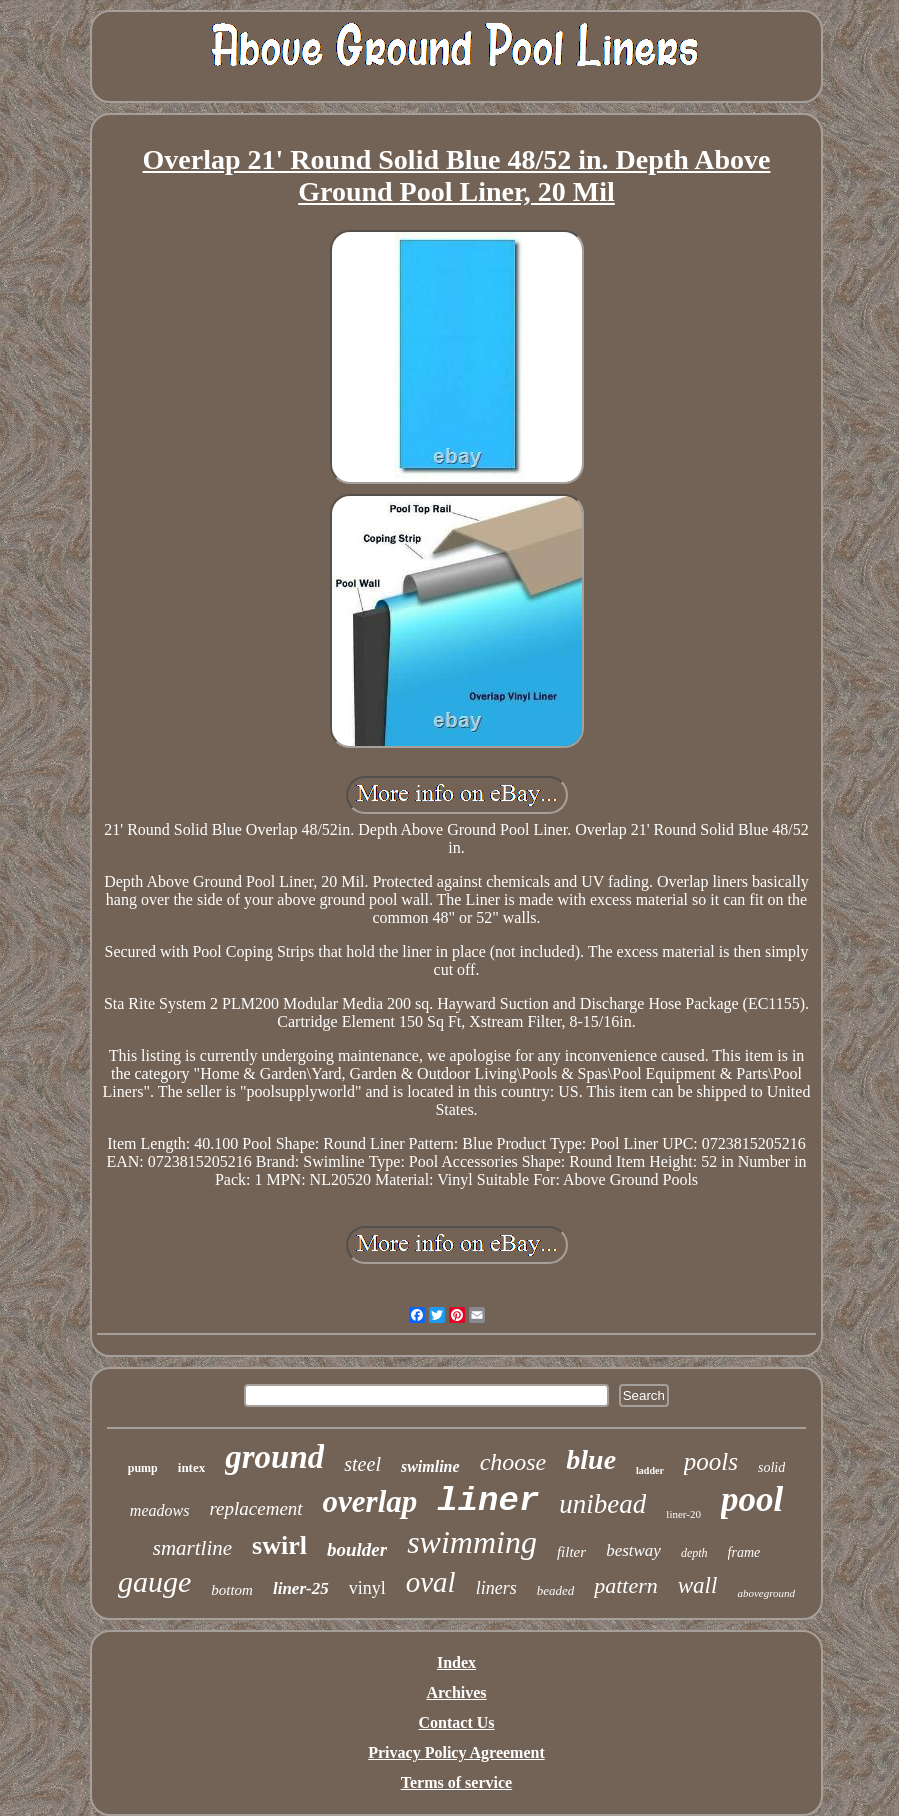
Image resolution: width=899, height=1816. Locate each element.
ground (274, 1457)
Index (456, 1662)
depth (694, 1553)
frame (744, 1552)
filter (571, 1552)
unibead (602, 1504)
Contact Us (457, 1722)
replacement (255, 1508)
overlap (370, 1501)
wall (698, 1585)
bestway (633, 1550)
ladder (650, 1470)
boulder (357, 1549)
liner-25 (301, 1588)
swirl (279, 1545)
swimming (472, 1542)
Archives (456, 1692)
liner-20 (683, 1514)
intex (191, 1467)
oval (431, 1582)
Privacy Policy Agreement (456, 1752)
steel (362, 1464)
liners (496, 1588)
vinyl (367, 1588)
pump (143, 1468)
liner (488, 1501)
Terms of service (456, 1782)
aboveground (766, 1593)
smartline (192, 1548)
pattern (626, 1585)
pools (711, 1461)
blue (591, 1459)
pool (752, 1499)
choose (513, 1462)
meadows (160, 1510)
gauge (154, 1581)
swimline (430, 1466)
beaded (556, 1590)
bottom (232, 1590)
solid (771, 1467)
